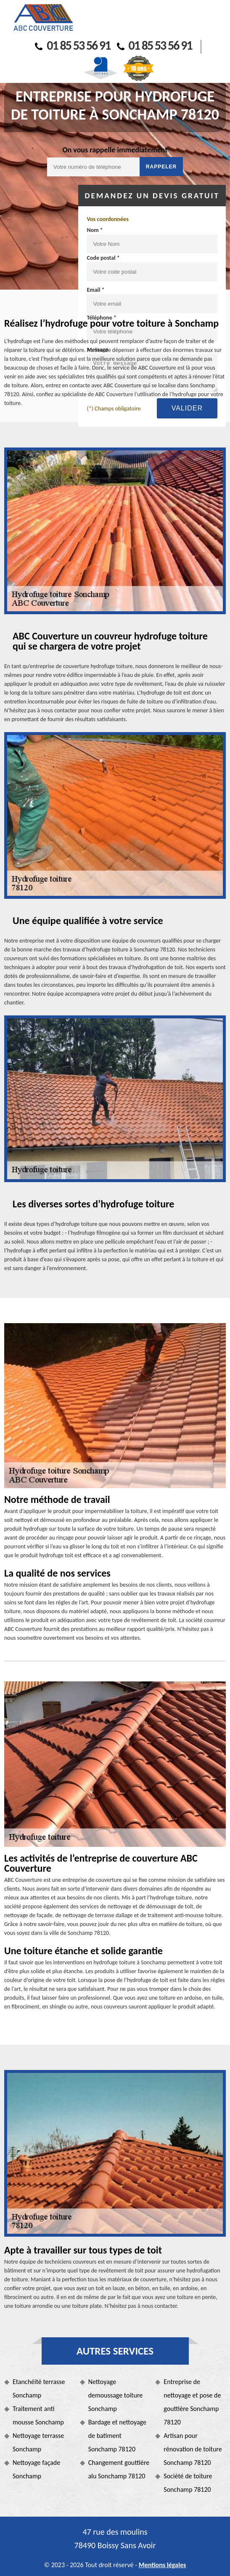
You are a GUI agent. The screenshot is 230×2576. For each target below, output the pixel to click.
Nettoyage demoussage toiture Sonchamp (115, 2395)
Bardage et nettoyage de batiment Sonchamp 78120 (117, 2435)
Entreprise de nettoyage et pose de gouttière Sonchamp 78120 (192, 2402)
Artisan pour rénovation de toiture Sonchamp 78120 (193, 2449)
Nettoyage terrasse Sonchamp (38, 2442)
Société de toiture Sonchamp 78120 (188, 2482)
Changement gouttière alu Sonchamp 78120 (119, 2469)
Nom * (95, 230)
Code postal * (103, 257)
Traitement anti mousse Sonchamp (38, 2415)
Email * (95, 289)
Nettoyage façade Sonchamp (36, 2469)
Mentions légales (162, 2565)
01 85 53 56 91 (72, 45)
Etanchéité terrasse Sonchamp (39, 2388)
